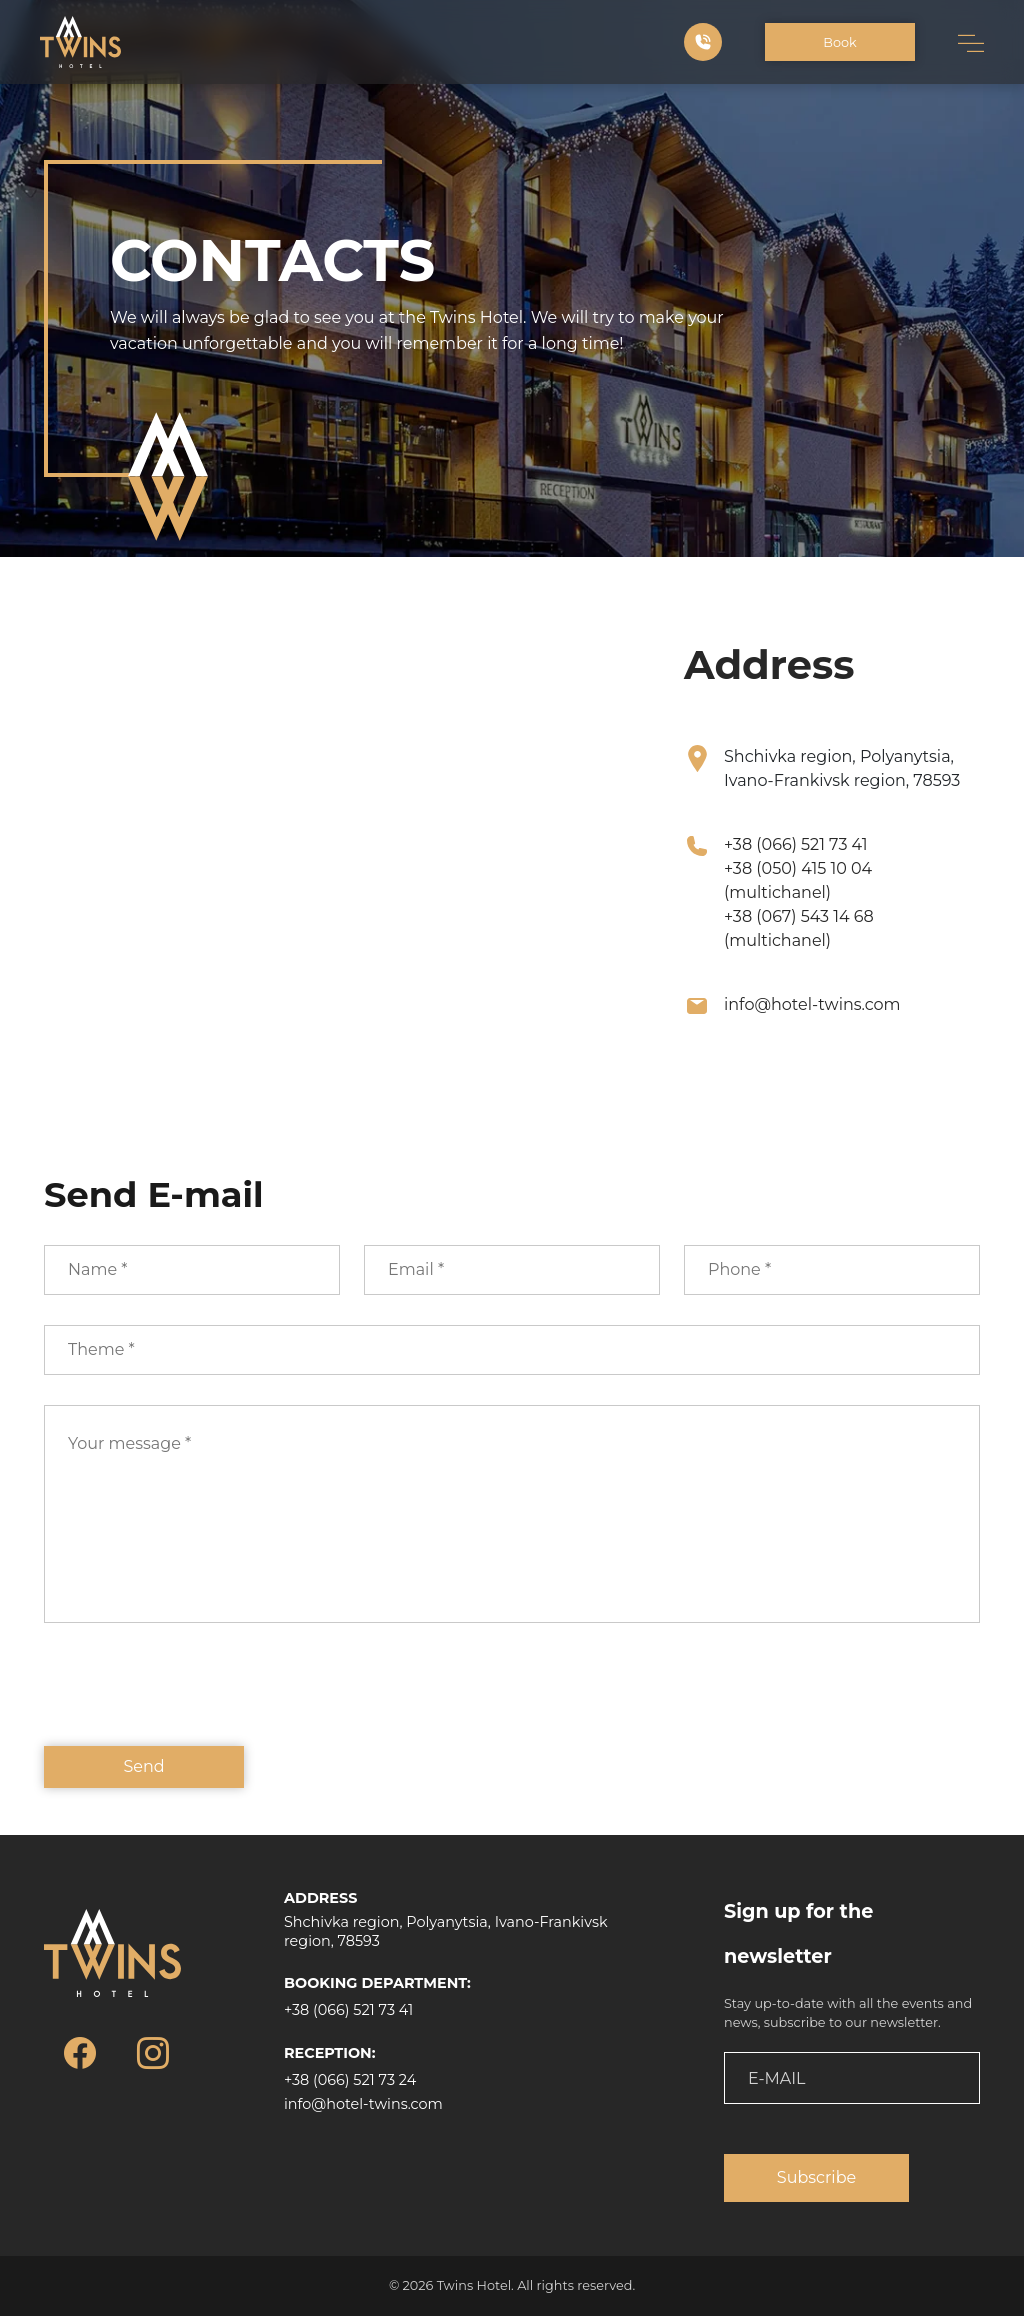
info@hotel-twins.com (812, 1004)
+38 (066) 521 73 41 (796, 844)
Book (839, 42)
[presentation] (196, 1699)
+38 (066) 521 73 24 (350, 2080)
